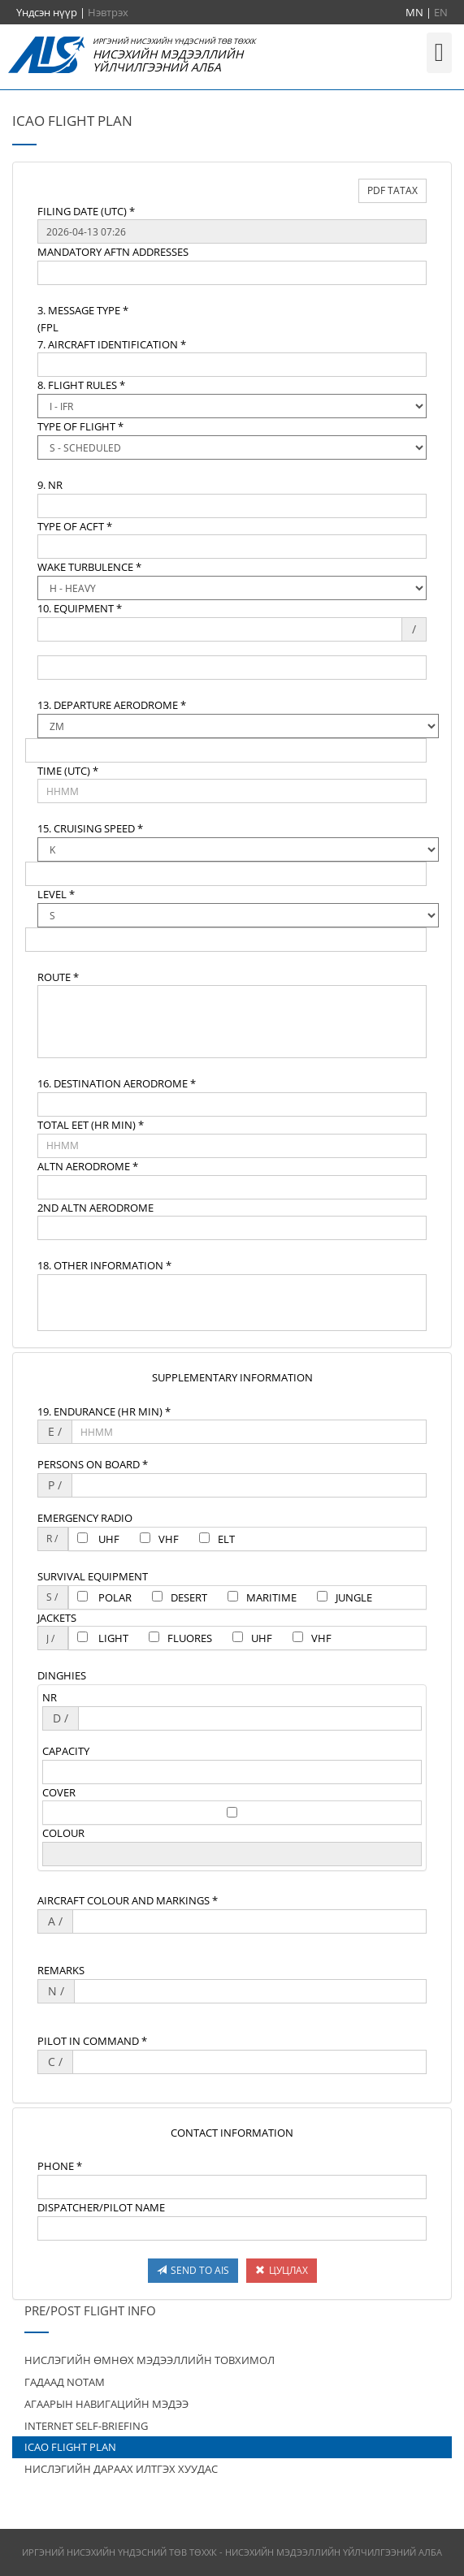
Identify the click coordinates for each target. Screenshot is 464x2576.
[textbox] (232, 231)
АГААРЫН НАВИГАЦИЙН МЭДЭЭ (106, 2404)
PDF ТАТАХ (392, 190)
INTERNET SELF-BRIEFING (86, 2425)
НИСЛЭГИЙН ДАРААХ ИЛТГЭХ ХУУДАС (121, 2468)
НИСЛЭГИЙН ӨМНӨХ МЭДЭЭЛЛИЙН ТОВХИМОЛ (149, 2360)
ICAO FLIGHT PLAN (70, 2447)
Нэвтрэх (108, 12)
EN (441, 12)
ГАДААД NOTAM (64, 2382)
